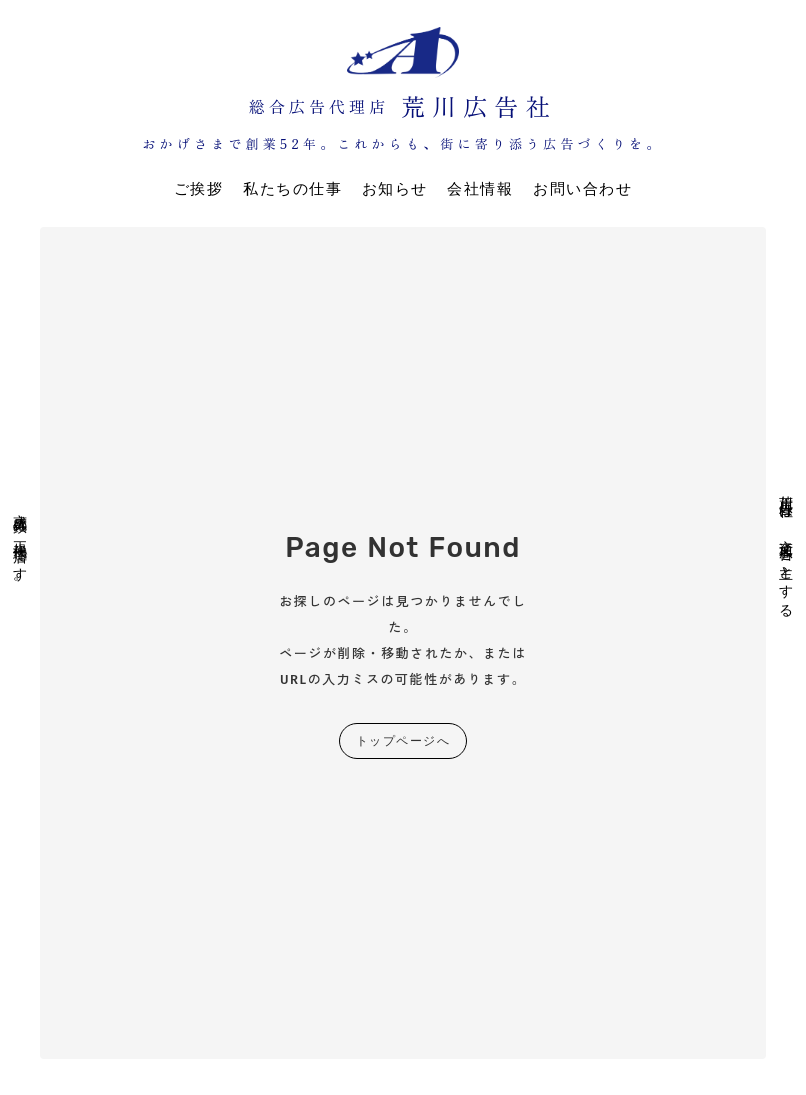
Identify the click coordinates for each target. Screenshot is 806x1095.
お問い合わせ (582, 189)
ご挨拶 (199, 189)
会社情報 (480, 189)
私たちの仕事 (292, 189)
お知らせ (395, 189)
